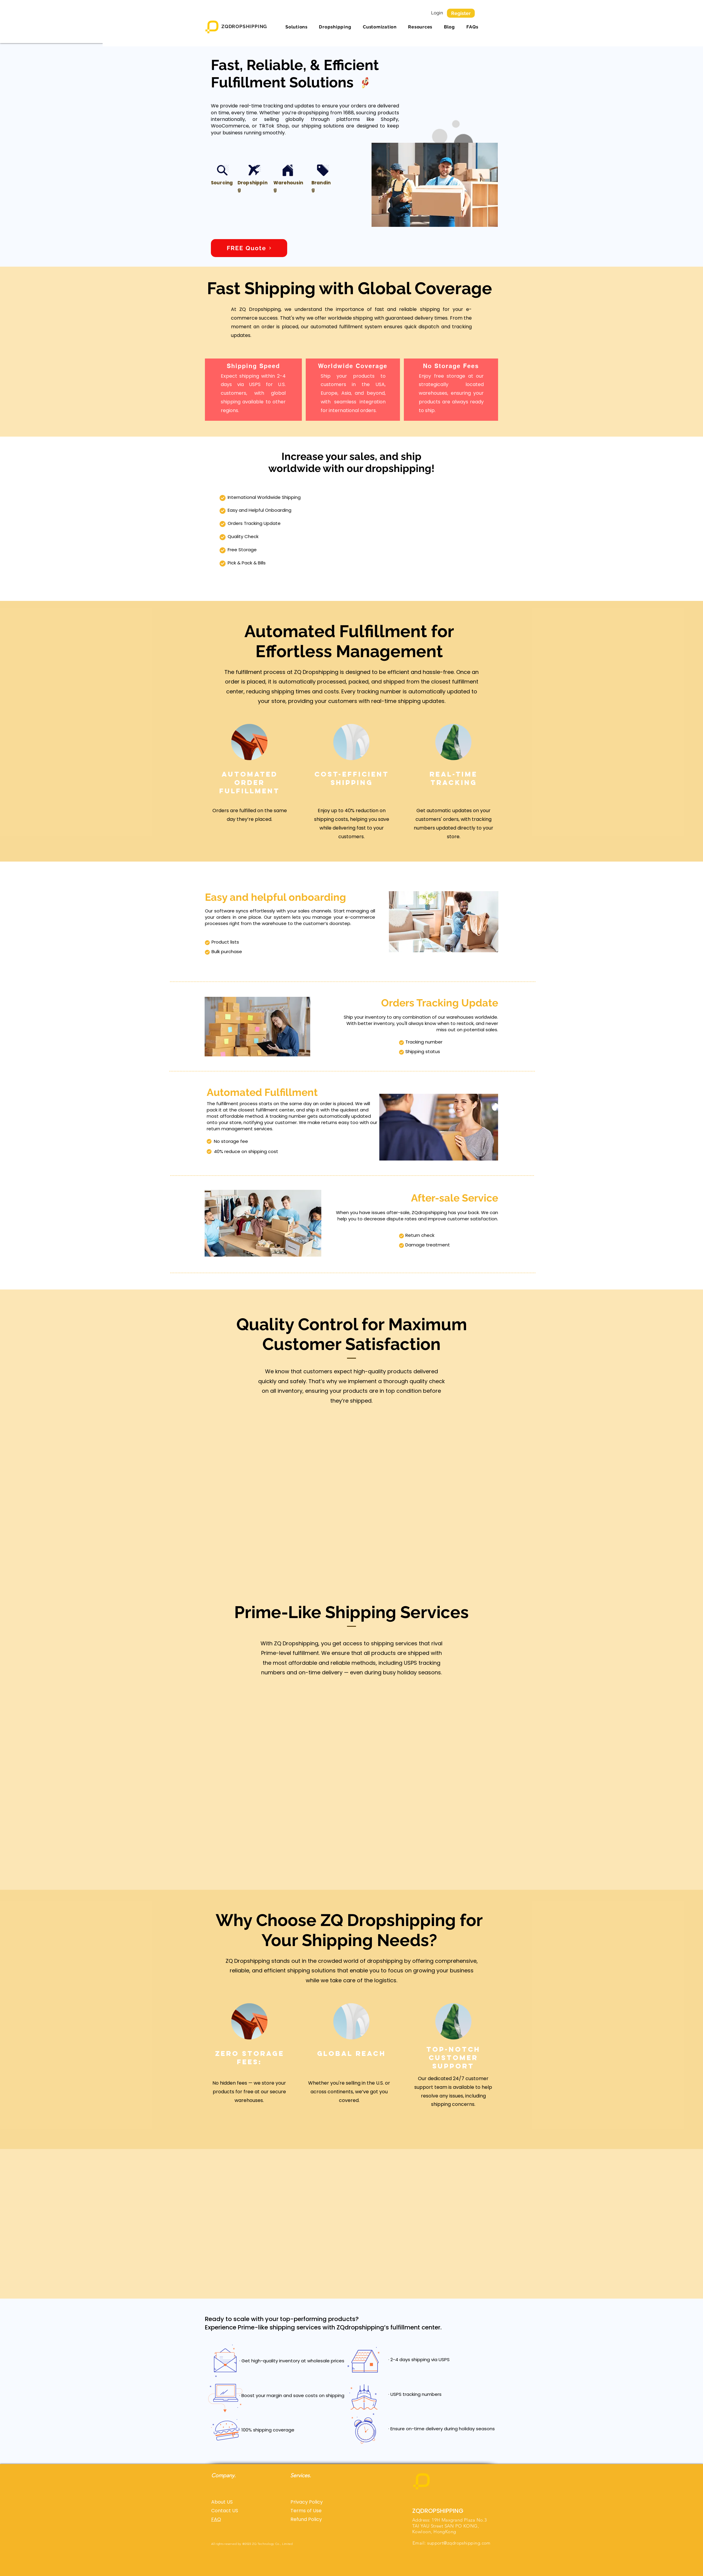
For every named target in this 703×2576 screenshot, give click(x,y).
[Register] (461, 13)
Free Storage (242, 549)
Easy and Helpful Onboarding (259, 510)
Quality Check (243, 536)
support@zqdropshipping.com (459, 2543)
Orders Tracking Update (254, 523)
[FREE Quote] (249, 248)
